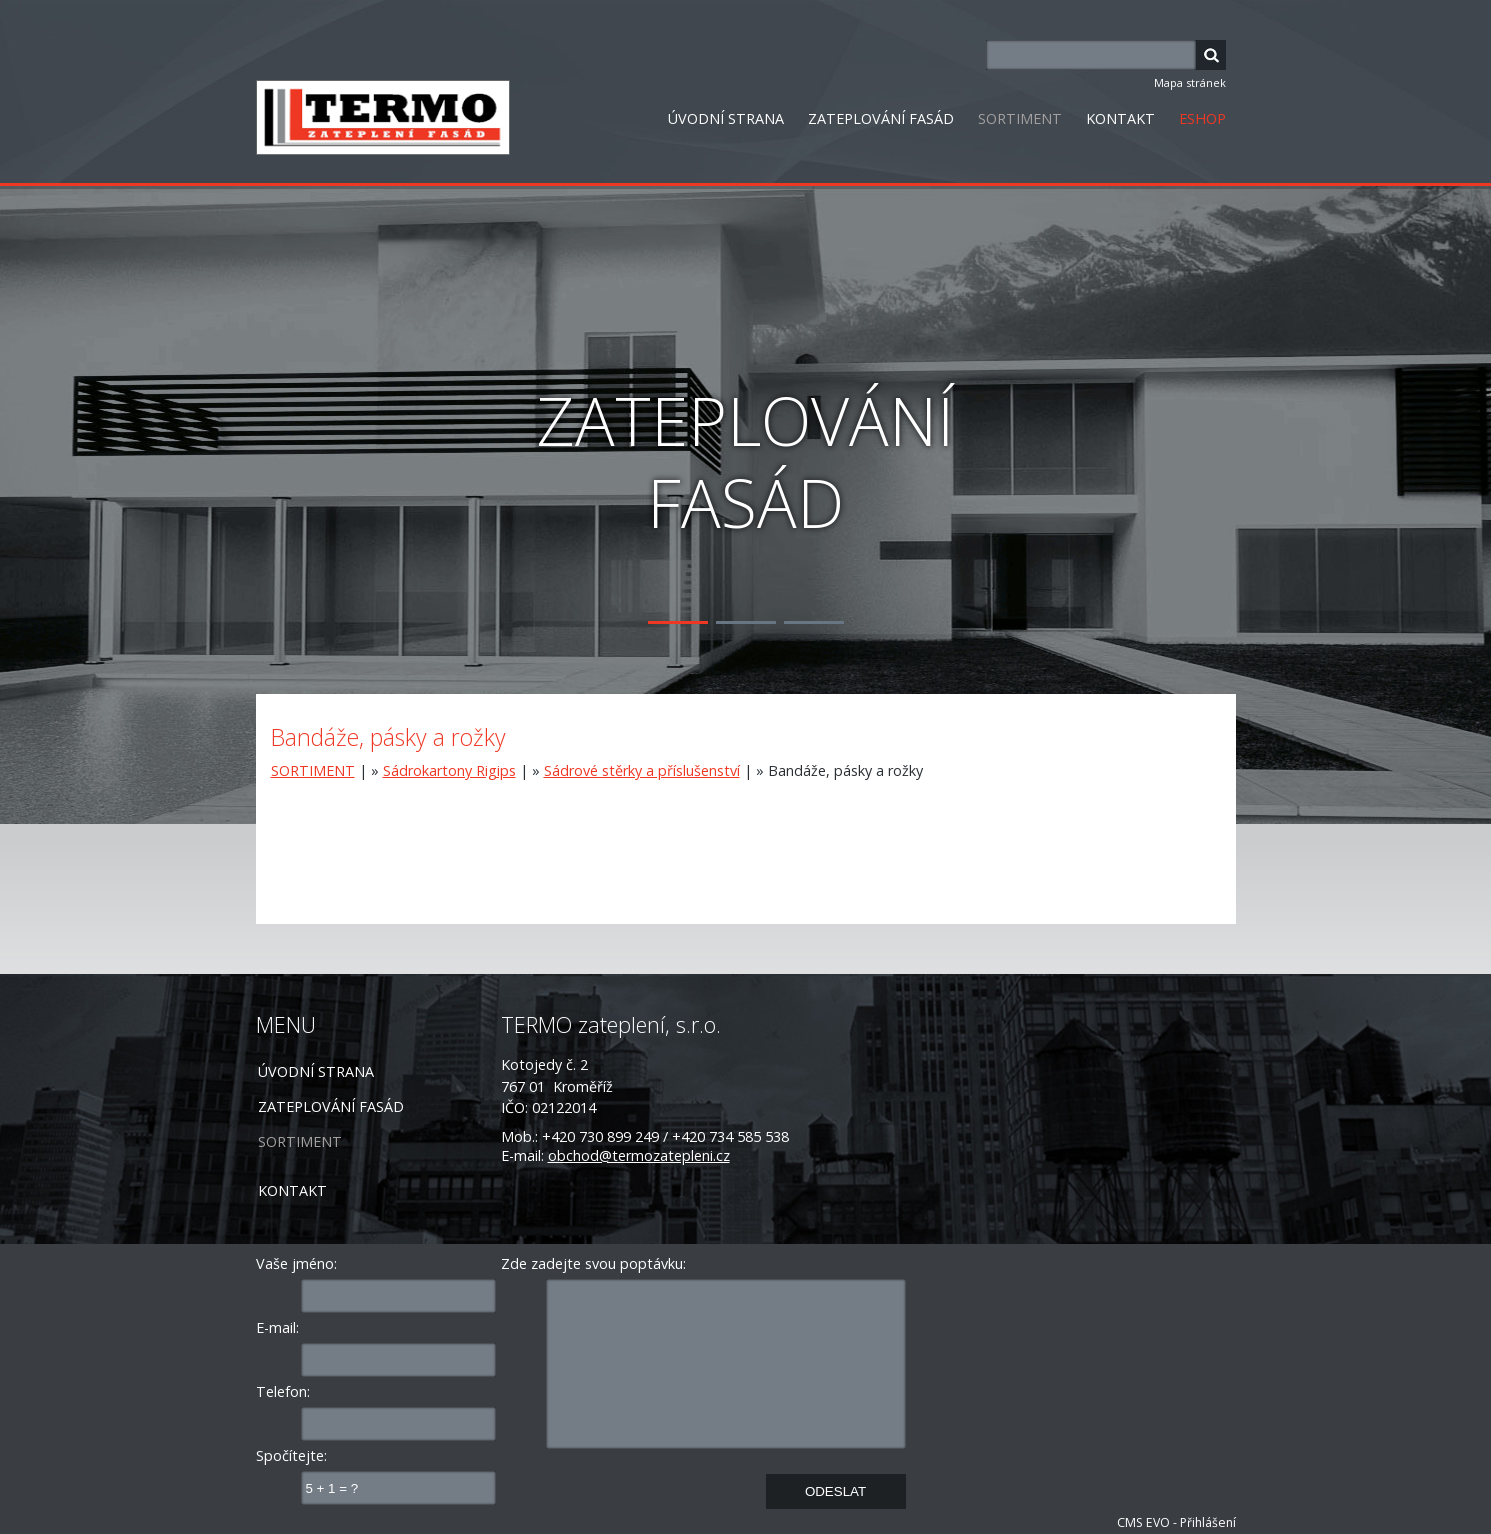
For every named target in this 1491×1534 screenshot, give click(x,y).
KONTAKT (1120, 118)
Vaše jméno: (296, 1263)
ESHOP (1202, 118)
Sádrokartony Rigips (449, 770)
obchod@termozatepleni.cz (639, 1155)
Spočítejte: (291, 1455)
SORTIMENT (1020, 118)
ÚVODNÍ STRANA (726, 118)
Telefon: (283, 1391)
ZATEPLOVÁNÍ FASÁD (881, 118)
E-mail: (277, 1327)
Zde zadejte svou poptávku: (593, 1263)
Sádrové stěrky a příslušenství (642, 770)
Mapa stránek (1190, 82)
